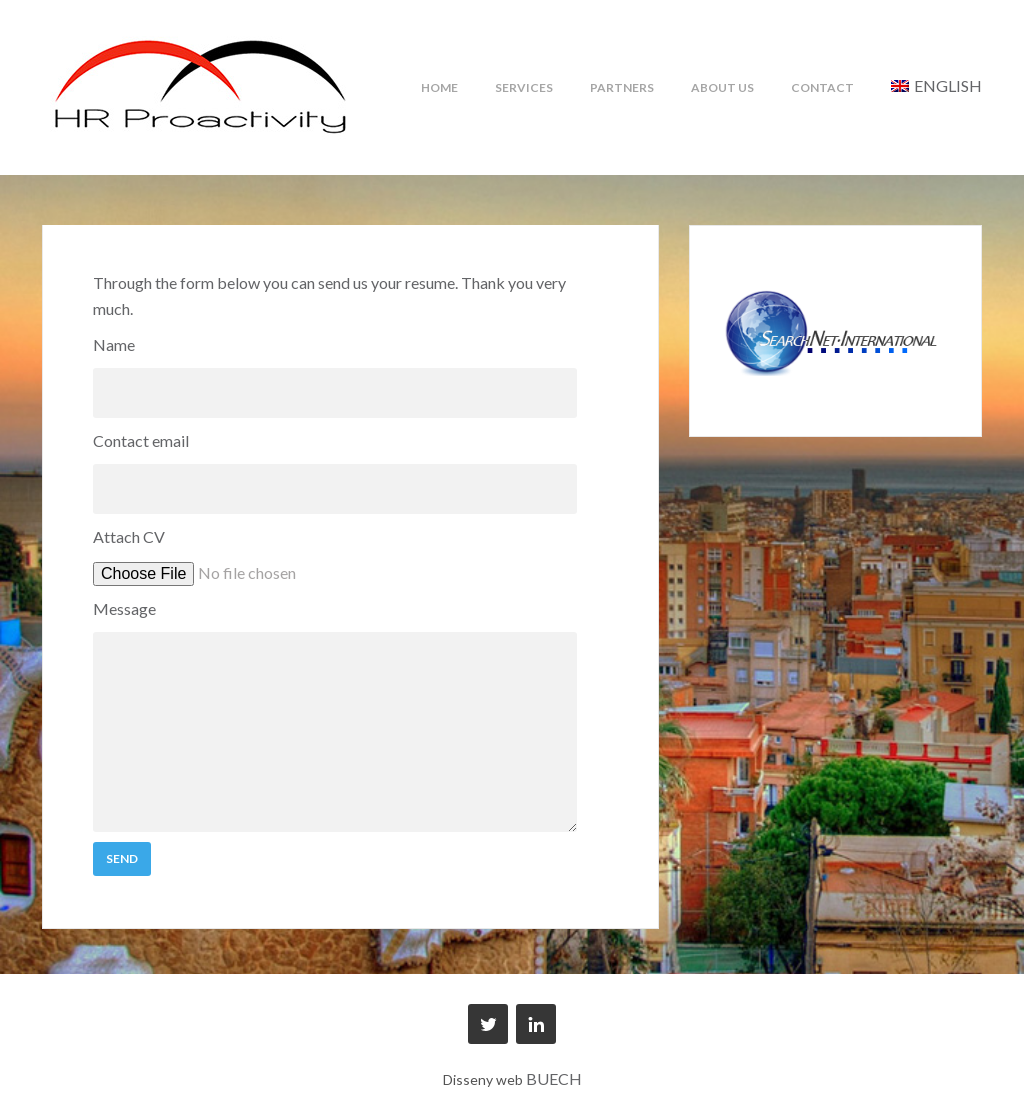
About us (722, 87)
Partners (622, 87)
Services (524, 87)
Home (439, 87)
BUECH (554, 1078)
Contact (822, 87)
